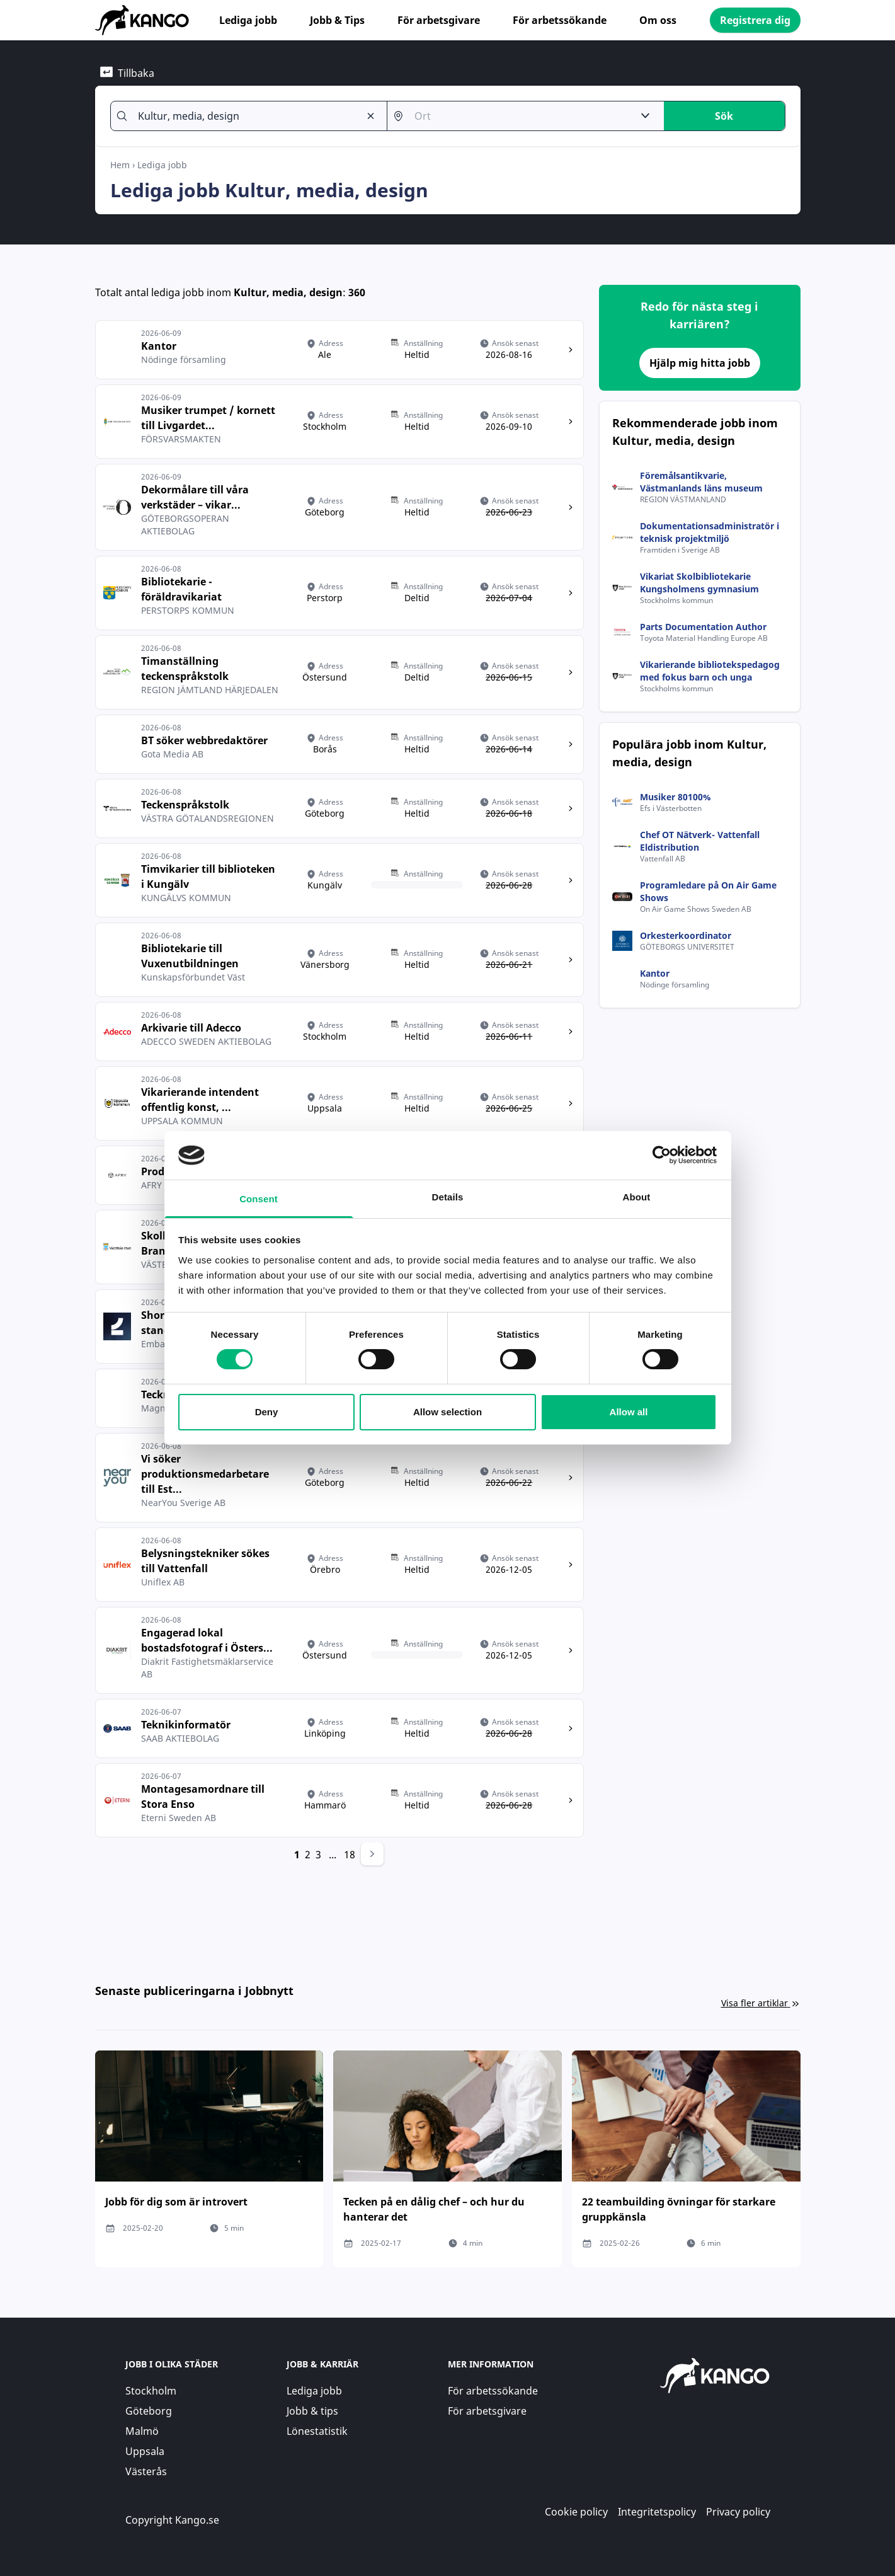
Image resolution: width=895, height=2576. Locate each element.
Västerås (146, 2471)
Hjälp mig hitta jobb (699, 363)
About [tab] (637, 1197)
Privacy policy (738, 2512)
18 (349, 1854)
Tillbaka (127, 73)
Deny (266, 1411)
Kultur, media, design (288, 292)
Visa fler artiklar (761, 2003)
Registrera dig (755, 20)
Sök (724, 116)
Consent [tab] (258, 1198)
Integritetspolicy (657, 2512)
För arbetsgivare (438, 20)
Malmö (142, 2431)
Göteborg (148, 2411)
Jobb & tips (312, 2411)
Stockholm (150, 2391)
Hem (120, 165)
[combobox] (244, 115)
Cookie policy (576, 2512)
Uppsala (144, 2451)
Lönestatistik (317, 2431)
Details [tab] (448, 1197)
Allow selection (447, 1411)
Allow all (629, 1411)
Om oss (657, 20)
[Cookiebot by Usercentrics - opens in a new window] (662, 1155)
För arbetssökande (560, 20)
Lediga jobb (248, 20)
